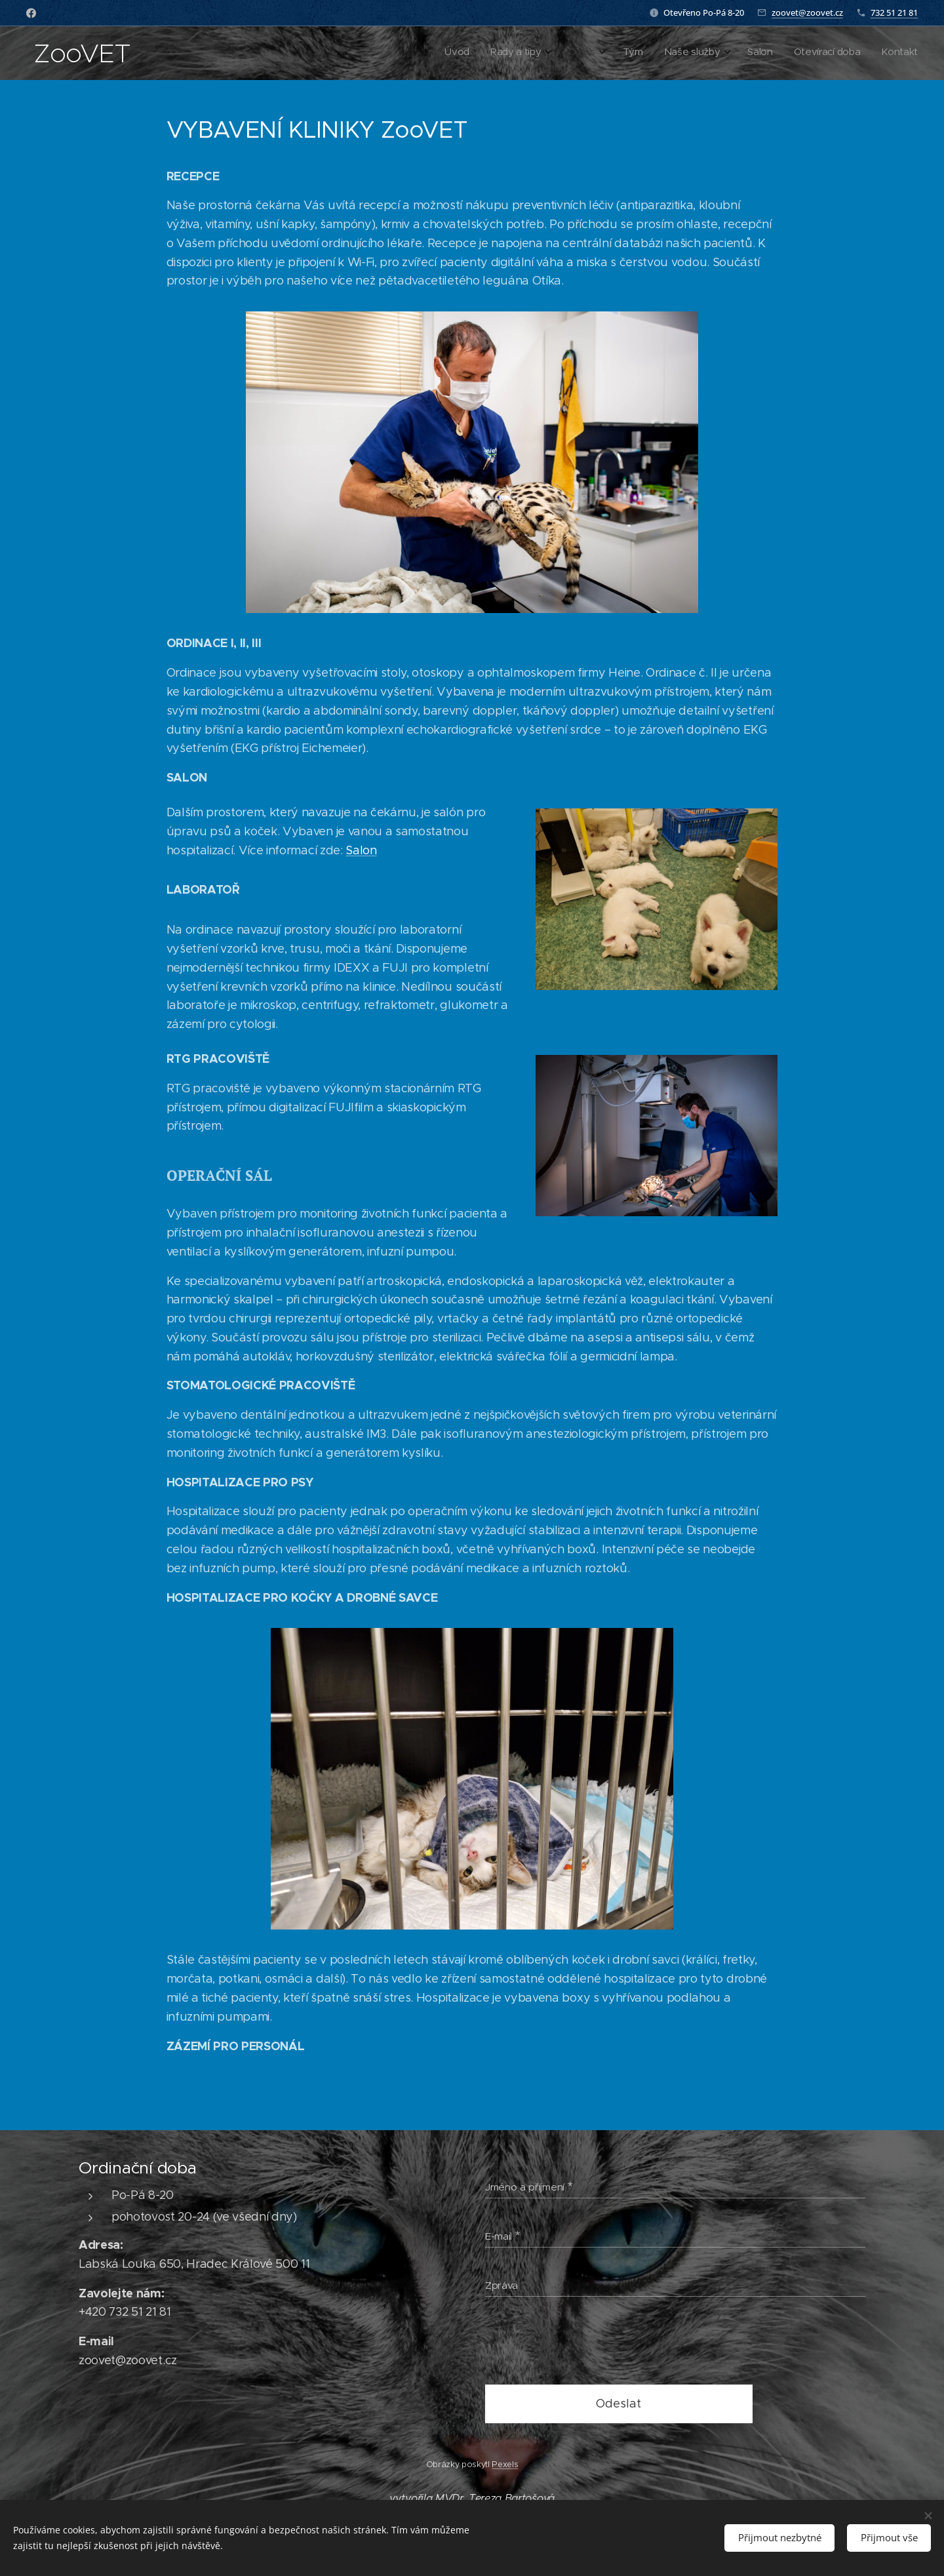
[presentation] (584, 2342)
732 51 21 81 (894, 12)
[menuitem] (755, 53)
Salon (360, 850)
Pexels (505, 2464)
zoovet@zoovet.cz (807, 12)
